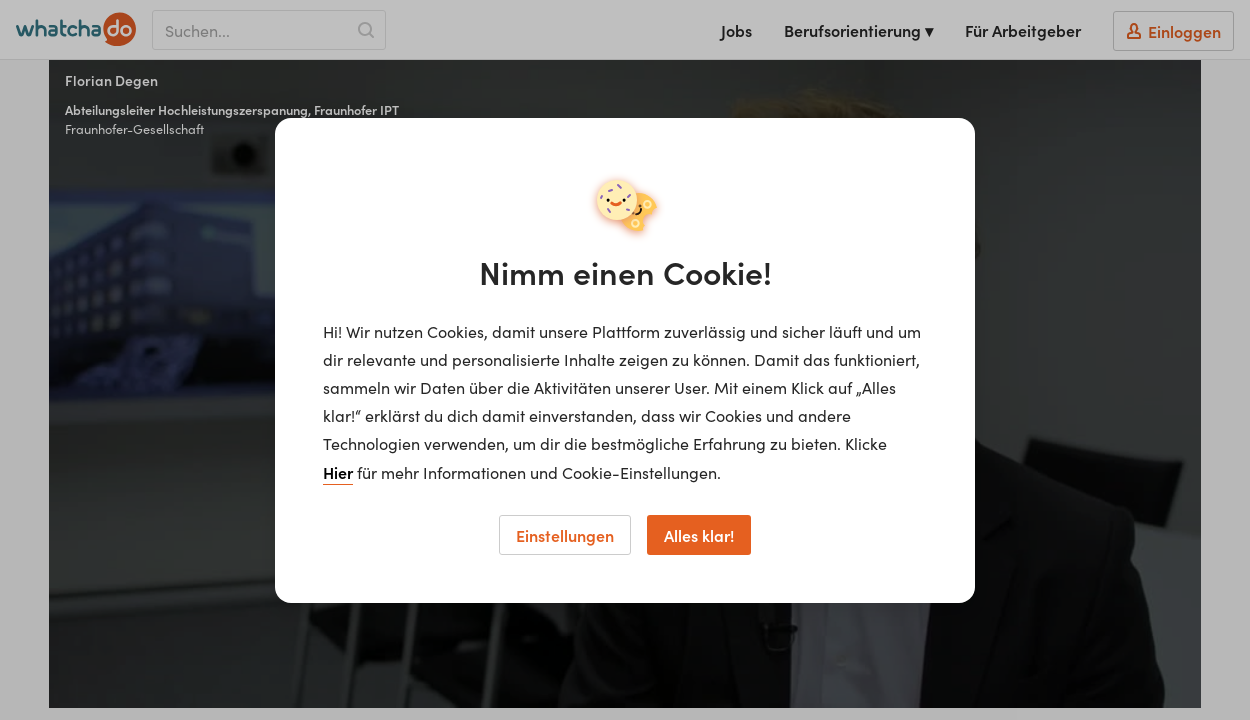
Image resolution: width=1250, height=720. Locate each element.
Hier (338, 472)
